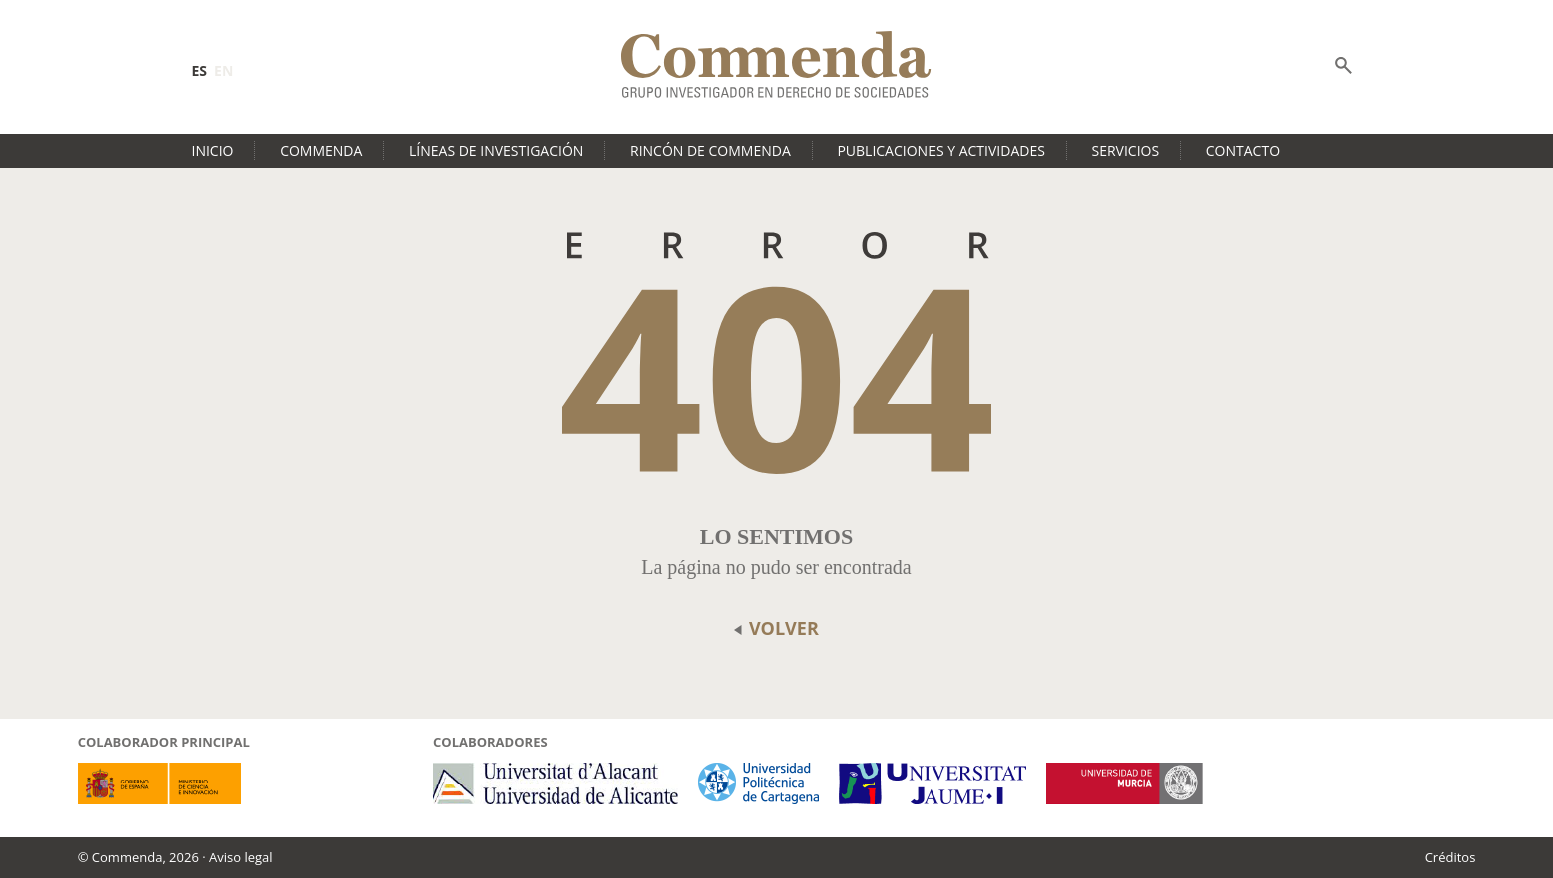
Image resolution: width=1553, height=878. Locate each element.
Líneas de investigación (496, 150)
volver (776, 628)
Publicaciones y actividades (940, 150)
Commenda (321, 150)
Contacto (1243, 150)
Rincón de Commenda (710, 150)
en (223, 70)
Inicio (213, 150)
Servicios (1126, 150)
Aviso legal (241, 857)
